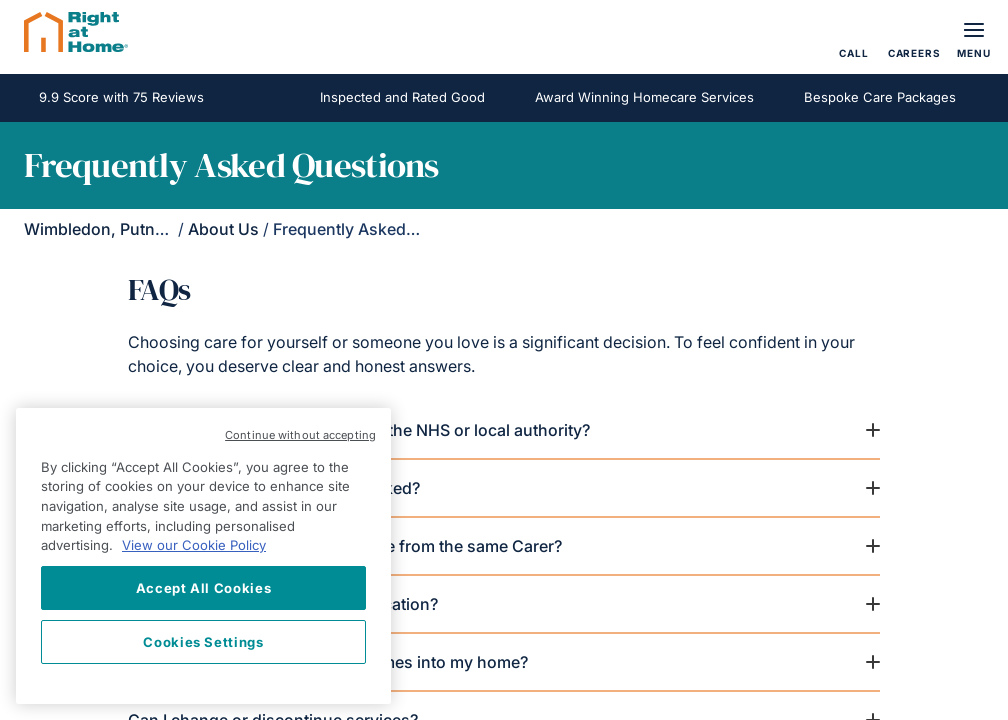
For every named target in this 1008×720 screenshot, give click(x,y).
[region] (203, 556)
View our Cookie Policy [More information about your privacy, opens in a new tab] (194, 545)
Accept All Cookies (204, 588)
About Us (223, 229)
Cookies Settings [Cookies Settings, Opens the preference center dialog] (203, 642)
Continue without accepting (300, 435)
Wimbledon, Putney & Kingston (142, 229)
